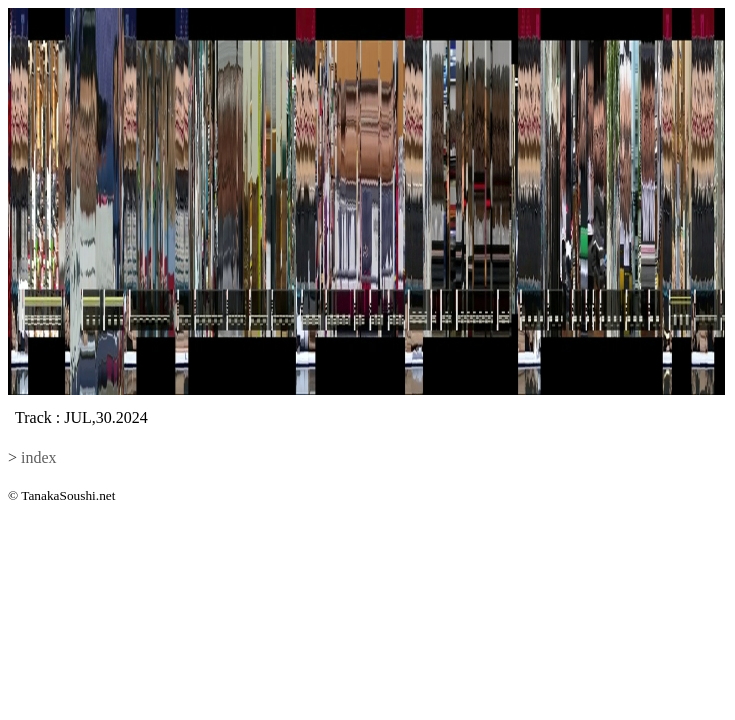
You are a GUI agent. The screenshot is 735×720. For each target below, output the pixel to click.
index (39, 457)
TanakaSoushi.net (68, 495)
